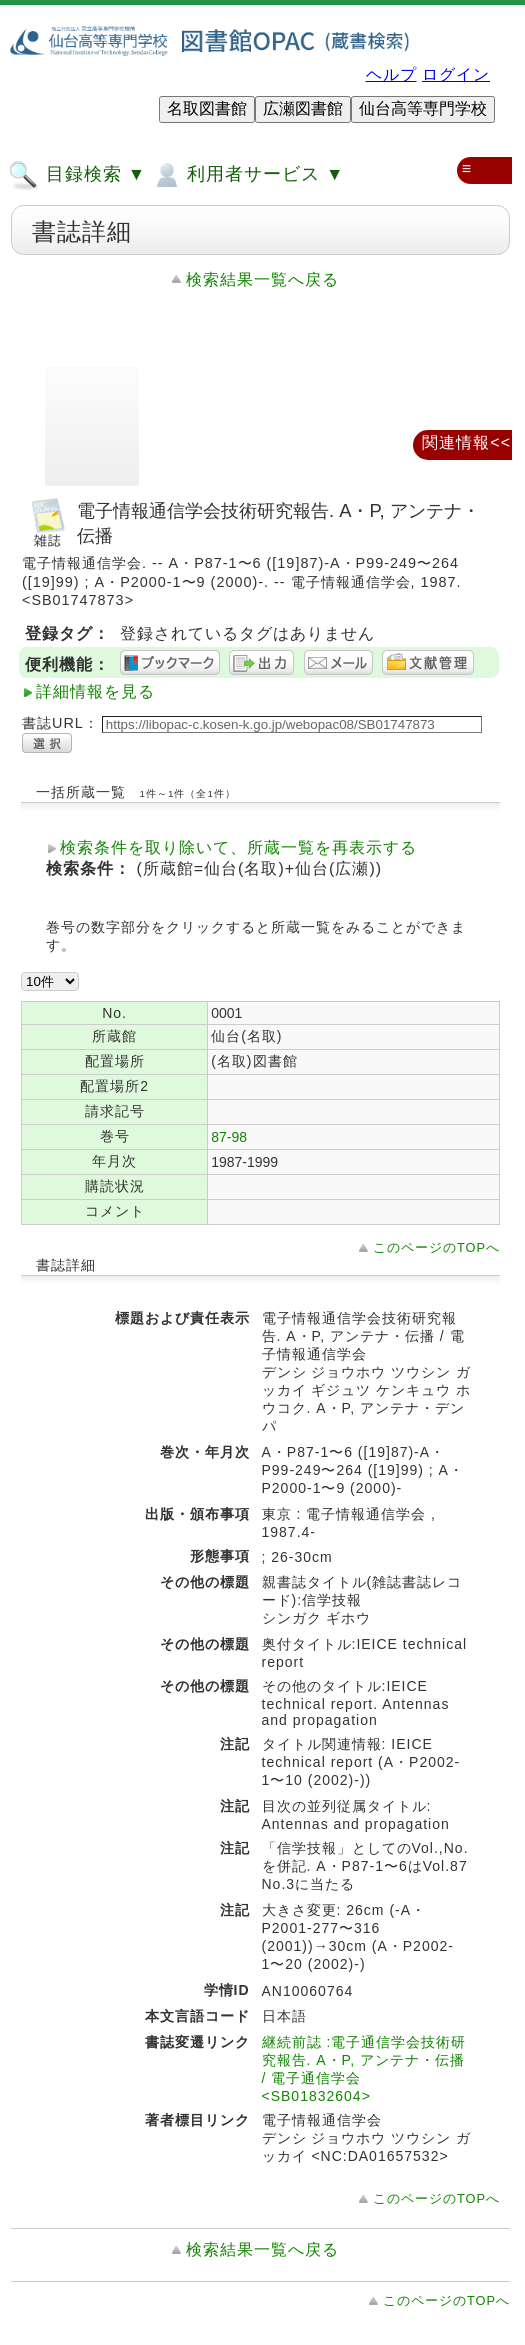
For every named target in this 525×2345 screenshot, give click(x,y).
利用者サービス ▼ (247, 175)
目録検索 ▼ (77, 175)
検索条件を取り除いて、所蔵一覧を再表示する (238, 847)
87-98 (229, 1137)
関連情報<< (466, 442)
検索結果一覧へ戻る (262, 279)
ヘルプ (391, 74)
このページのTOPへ (436, 1247)
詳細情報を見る (95, 691)
